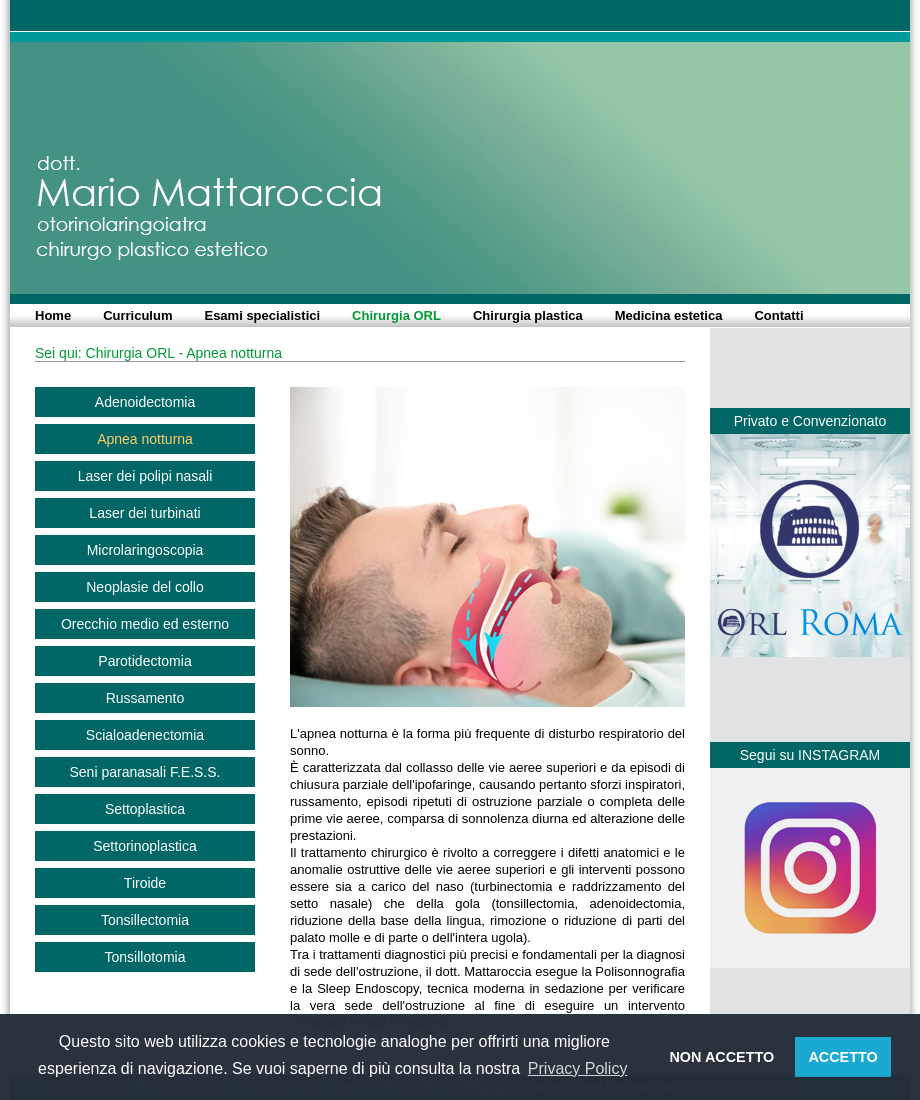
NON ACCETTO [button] (721, 1057)
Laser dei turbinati (144, 513)
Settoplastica (145, 809)
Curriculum (137, 316)
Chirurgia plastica (528, 316)
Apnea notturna (145, 439)
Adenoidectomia (145, 402)
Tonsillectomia (145, 920)
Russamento (145, 698)
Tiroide (145, 883)
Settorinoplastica (145, 846)
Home (53, 316)
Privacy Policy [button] (578, 1068)
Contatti (778, 316)
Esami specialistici (262, 316)
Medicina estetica (669, 316)
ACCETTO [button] (842, 1057)
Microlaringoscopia (145, 550)
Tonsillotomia (145, 957)
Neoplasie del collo (145, 587)
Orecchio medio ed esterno (145, 624)
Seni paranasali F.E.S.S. (145, 772)
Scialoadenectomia (145, 735)
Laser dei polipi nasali (145, 476)
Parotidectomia (144, 661)
